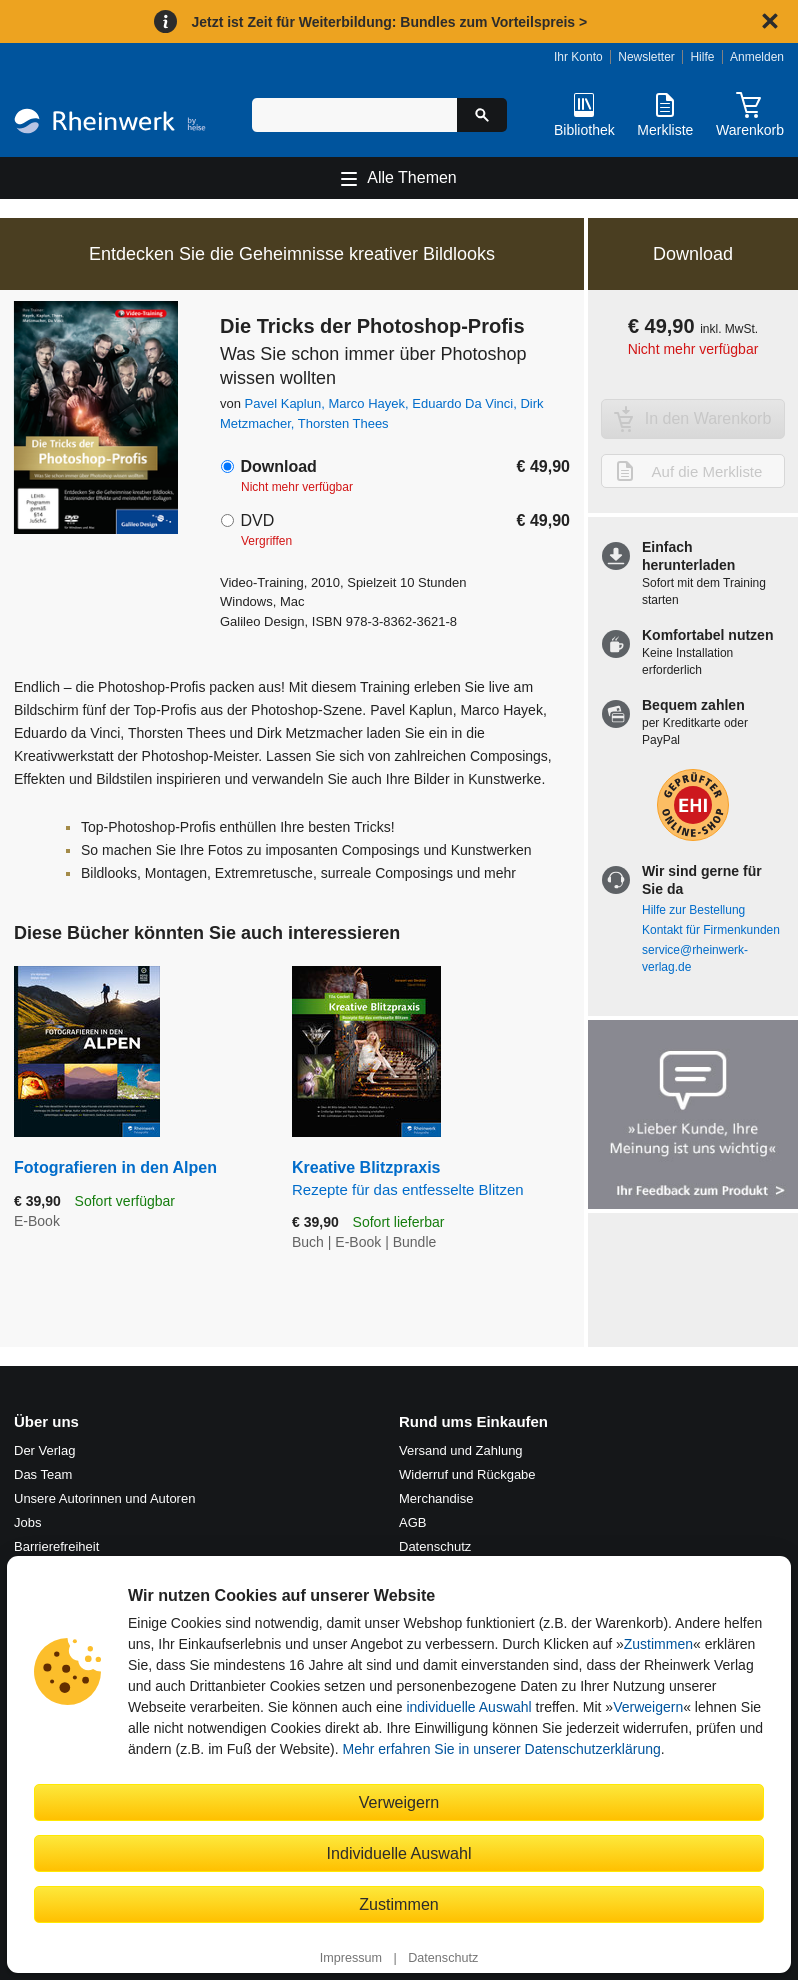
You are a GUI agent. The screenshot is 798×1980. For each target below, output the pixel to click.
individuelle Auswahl (468, 1707)
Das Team (43, 1474)
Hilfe (702, 57)
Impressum (351, 1958)
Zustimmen (658, 1644)
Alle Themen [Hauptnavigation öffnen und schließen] (412, 177)
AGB (412, 1522)
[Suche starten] (482, 115)
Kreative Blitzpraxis (431, 1179)
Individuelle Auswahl (399, 1853)
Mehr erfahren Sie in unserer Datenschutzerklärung (501, 1749)
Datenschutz (443, 1958)
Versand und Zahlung (461, 1450)
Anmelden (757, 57)
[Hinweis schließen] (770, 21)
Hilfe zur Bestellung (693, 910)
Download (278, 466)
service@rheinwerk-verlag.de (695, 958)
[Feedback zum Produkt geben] (693, 1116)
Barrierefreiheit (56, 1546)
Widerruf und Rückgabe (467, 1474)
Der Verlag (44, 1450)
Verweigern (648, 1707)
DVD (257, 520)
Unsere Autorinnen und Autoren (104, 1498)
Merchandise (436, 1498)
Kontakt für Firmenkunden (711, 930)
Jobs (27, 1522)
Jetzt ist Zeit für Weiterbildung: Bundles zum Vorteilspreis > (389, 22)
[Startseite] (110, 124)
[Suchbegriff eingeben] (354, 115)
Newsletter (646, 57)
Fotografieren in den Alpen (115, 1167)
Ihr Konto (578, 57)
